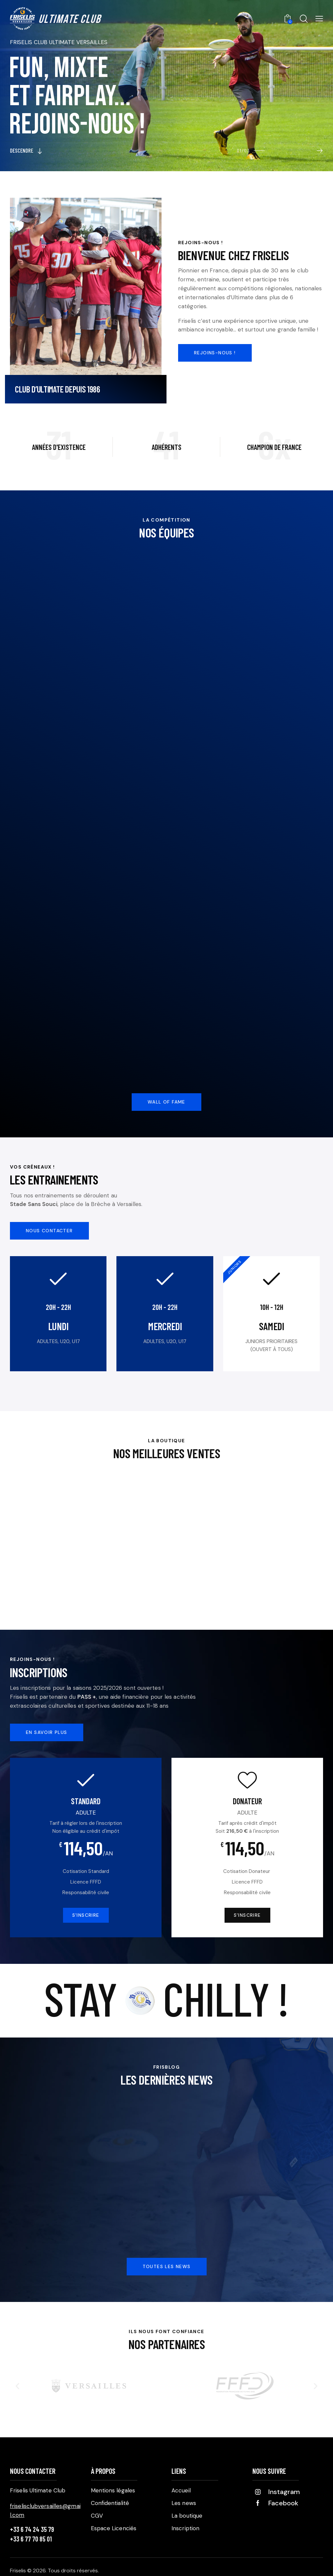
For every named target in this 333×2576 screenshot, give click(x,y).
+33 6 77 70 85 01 (31, 2539)
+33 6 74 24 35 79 (32, 2529)
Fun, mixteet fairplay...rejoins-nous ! (77, 98)
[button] (17, 2386)
